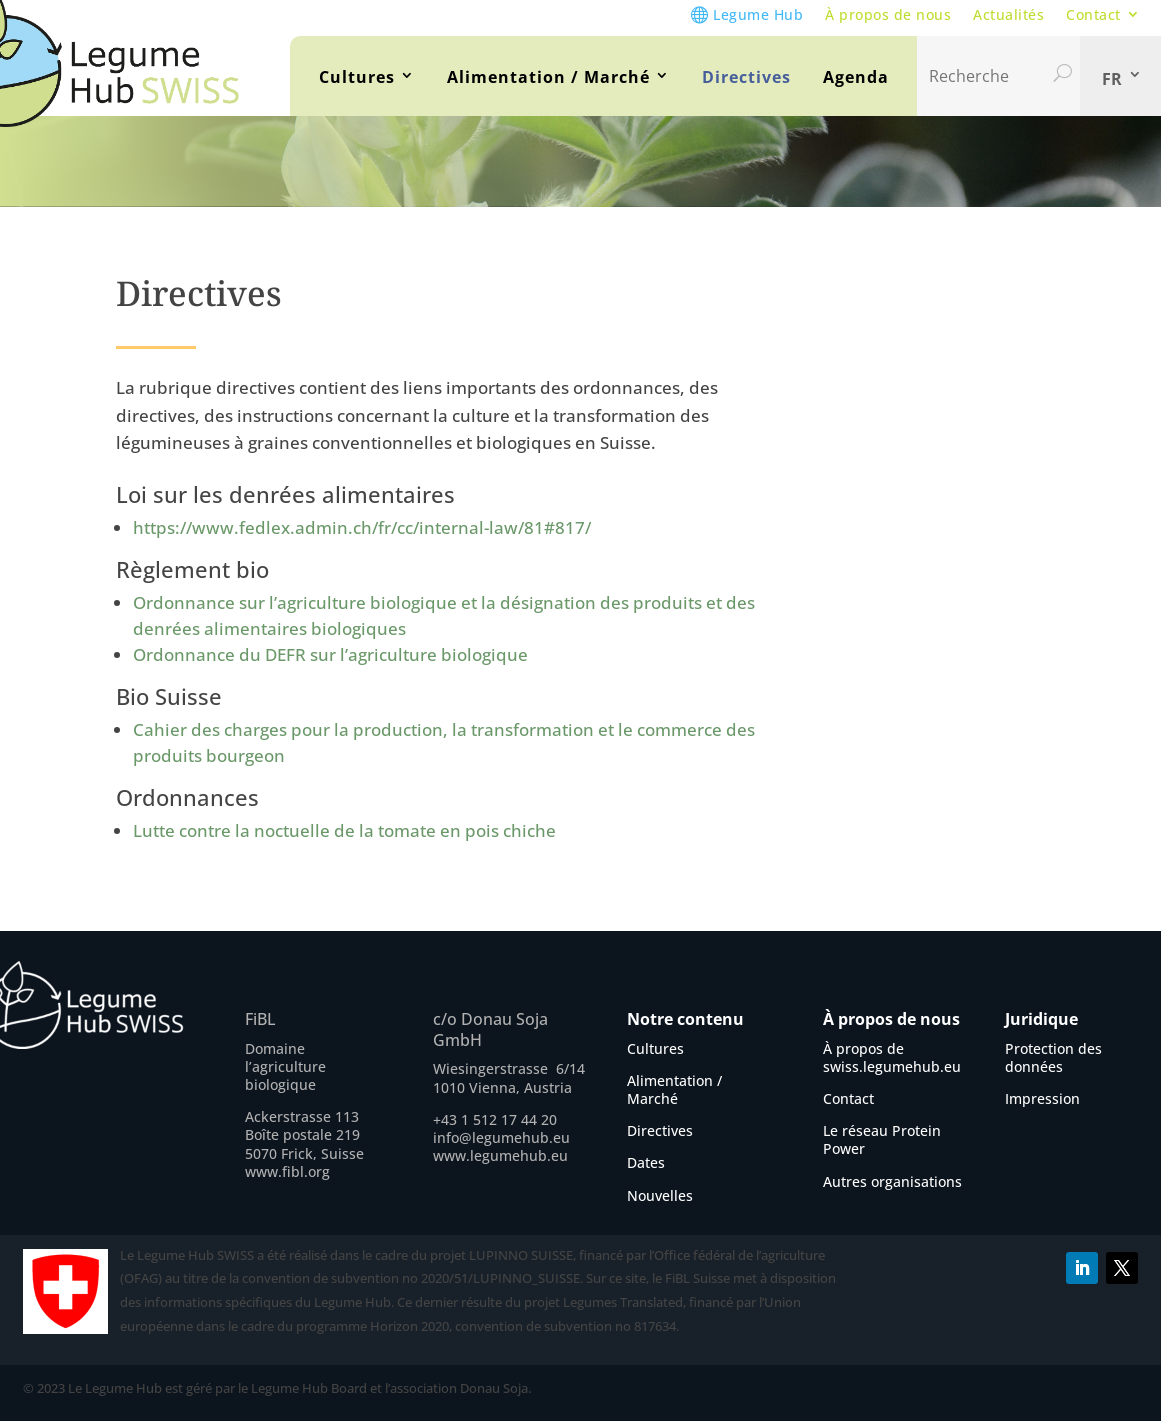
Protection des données (1053, 1057)
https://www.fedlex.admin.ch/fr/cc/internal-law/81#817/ (364, 527)
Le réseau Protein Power (882, 1139)
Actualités (1008, 14)
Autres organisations (892, 1181)
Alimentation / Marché (548, 77)
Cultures (357, 77)
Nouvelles (660, 1195)
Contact (1093, 14)
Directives (746, 77)
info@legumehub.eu (501, 1137)
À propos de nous (888, 14)
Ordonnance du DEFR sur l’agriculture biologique (330, 654)
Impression (1042, 1098)
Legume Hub (758, 14)
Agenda (856, 77)
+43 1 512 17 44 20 (495, 1119)
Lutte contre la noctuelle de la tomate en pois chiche (344, 830)
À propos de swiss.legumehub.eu (892, 1057)
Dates (646, 1162)
